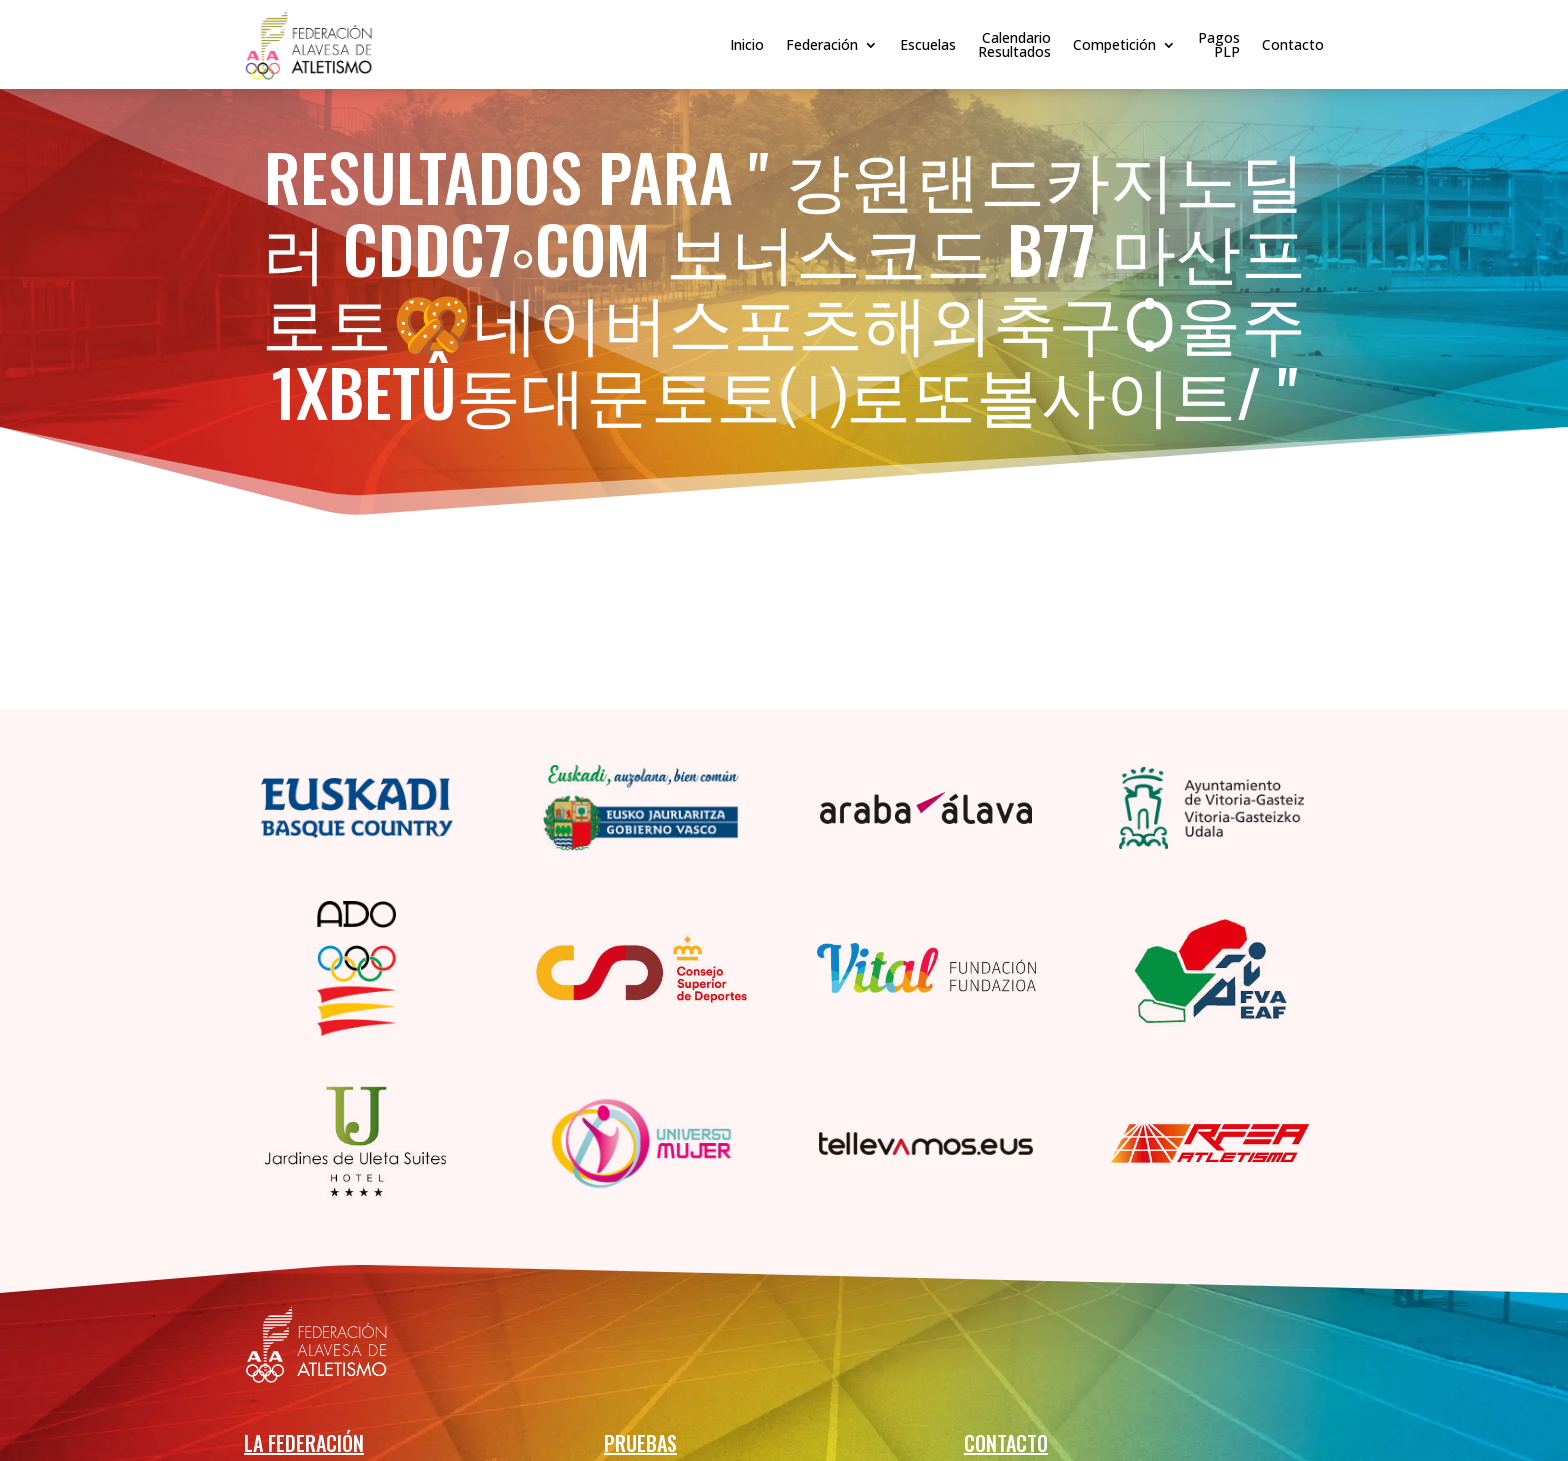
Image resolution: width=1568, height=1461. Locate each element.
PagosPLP (1219, 44)
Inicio (747, 44)
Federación (822, 44)
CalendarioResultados (1014, 44)
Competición (1114, 44)
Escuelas (928, 44)
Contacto (1293, 44)
